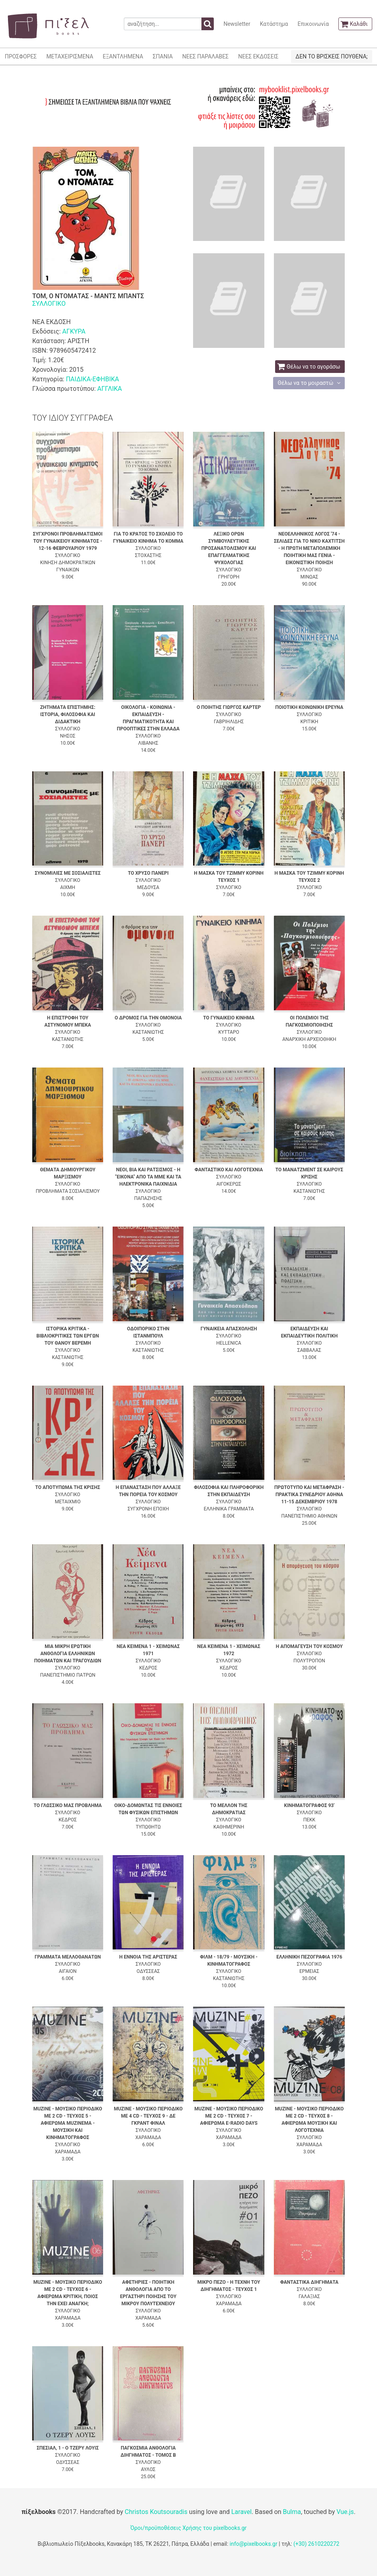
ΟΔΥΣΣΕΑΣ (148, 1971)
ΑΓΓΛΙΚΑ (109, 388)
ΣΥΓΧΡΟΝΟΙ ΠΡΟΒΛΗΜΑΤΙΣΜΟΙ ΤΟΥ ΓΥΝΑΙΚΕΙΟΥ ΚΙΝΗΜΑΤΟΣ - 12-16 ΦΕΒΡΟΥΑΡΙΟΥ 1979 (68, 541)
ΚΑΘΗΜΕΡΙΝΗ (228, 1827)
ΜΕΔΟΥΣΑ (148, 887)
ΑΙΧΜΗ (67, 887)
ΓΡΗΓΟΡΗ (228, 577)
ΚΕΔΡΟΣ (148, 1668)
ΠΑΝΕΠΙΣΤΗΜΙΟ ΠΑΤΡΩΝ (68, 1675)
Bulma (292, 2512)
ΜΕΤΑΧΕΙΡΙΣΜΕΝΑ (69, 56)
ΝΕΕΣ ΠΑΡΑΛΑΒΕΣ (205, 56)
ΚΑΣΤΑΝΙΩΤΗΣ (67, 1039)
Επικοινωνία (312, 24)
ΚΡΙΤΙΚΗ (309, 721)
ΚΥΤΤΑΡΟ (228, 1032)
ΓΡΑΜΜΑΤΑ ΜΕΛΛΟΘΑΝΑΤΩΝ (68, 1957)
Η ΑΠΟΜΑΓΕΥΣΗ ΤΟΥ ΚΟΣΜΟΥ (309, 1646)
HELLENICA (228, 1343)
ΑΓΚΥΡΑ (73, 331)
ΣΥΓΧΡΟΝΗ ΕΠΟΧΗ (148, 1509)
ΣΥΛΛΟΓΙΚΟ (49, 303)
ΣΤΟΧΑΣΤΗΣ (148, 555)
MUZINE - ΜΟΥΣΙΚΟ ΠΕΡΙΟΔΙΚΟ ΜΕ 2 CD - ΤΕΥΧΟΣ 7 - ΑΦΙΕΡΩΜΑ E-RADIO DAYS (228, 2116)
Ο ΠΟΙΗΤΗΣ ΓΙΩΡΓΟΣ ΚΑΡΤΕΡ (229, 707)
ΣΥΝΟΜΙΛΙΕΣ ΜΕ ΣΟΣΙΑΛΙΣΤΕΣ (67, 873)
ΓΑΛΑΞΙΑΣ (309, 2296)
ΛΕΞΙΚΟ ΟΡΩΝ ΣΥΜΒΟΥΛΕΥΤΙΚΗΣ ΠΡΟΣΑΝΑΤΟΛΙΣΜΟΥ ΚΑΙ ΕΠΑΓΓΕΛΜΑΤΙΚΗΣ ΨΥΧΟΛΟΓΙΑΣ (228, 548)
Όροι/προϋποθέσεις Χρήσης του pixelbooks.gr (189, 2528)
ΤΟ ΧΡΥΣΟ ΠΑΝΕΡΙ (148, 873)
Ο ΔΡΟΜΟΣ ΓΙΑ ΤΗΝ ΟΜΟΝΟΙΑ (148, 1018)
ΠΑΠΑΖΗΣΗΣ (148, 1198)
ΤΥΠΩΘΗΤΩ (148, 1827)
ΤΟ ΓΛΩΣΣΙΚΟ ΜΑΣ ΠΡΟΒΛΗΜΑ (67, 1805)
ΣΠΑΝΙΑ (163, 56)
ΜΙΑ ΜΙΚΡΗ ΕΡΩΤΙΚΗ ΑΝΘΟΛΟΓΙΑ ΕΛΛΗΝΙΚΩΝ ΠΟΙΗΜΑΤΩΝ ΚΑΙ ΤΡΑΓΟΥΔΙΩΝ (68, 1654)
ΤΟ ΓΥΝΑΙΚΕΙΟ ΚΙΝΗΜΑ (228, 1018)
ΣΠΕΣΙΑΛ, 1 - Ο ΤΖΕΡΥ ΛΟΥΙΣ (68, 2448)
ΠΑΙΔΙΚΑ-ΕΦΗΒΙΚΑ (92, 379)
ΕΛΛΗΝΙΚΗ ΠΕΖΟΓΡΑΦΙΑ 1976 (309, 1957)
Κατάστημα (274, 24)
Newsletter (236, 24)
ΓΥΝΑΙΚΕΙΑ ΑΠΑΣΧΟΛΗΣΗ (229, 1329)
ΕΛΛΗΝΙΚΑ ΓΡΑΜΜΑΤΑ (229, 1509)
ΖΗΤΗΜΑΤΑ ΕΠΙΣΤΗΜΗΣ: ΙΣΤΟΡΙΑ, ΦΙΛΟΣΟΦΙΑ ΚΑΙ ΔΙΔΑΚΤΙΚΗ (68, 714)
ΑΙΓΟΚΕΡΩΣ (228, 1184)
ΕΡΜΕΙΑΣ (309, 1971)
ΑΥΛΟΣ (148, 2469)
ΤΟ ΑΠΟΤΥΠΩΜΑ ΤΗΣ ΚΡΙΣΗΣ (67, 1487)
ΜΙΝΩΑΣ (309, 577)
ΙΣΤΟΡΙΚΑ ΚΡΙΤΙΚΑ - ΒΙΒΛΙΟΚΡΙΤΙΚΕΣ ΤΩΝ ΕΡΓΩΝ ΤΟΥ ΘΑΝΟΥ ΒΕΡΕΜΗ (68, 1336)
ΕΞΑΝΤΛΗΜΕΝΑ (123, 56)
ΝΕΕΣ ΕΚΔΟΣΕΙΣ (258, 56)
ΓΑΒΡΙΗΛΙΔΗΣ (229, 721)
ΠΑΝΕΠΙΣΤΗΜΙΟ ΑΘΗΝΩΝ (309, 1516)
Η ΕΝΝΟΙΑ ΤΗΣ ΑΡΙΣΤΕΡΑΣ (148, 1957)
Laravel (241, 2512)
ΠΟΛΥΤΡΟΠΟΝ (309, 1661)
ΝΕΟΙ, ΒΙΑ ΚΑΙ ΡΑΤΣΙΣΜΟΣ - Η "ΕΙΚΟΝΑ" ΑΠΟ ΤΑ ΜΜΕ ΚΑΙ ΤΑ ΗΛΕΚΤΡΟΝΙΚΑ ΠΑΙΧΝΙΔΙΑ (148, 1177)
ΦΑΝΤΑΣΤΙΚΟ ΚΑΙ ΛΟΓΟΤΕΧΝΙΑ (229, 1169)
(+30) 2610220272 (316, 2544)
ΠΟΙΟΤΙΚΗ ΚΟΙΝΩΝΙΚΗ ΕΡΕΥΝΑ (309, 707)
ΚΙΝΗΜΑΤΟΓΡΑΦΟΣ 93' (309, 1805)
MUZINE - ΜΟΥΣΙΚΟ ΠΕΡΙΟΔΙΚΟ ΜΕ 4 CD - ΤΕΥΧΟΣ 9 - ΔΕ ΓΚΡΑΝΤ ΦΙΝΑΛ (148, 2116)
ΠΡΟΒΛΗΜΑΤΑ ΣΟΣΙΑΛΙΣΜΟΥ (68, 1191)
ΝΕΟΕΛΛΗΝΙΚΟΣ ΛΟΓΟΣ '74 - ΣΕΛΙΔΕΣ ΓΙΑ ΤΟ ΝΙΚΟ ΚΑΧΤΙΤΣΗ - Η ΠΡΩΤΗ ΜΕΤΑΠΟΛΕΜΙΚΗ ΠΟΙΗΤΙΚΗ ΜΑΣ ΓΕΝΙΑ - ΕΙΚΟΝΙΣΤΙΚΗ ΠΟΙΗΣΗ (309, 548)
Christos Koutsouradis (156, 2512)
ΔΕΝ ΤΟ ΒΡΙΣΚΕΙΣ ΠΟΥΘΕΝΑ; (331, 56)
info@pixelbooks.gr (253, 2544)
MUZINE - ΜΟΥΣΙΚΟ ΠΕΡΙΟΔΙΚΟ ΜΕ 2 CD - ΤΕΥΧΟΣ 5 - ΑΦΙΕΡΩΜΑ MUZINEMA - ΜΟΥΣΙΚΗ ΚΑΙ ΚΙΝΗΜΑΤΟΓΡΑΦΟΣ (67, 2123)
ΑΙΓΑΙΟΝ (68, 1971)
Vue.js (345, 2512)
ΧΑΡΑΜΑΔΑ (68, 2152)
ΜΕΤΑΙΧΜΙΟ (68, 1501)
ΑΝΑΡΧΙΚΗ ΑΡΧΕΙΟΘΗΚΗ (309, 1039)
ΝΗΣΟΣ (68, 736)
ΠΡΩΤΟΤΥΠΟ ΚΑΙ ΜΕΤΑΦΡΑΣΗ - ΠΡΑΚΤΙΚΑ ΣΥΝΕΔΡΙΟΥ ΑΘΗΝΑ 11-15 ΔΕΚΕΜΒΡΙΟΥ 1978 (309, 1494)
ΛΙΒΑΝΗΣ (148, 743)
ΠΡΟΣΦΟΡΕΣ (21, 56)
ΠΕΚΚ (309, 1820)
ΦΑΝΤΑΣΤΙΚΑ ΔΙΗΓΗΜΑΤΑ (309, 2282)
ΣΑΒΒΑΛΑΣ (309, 1350)
